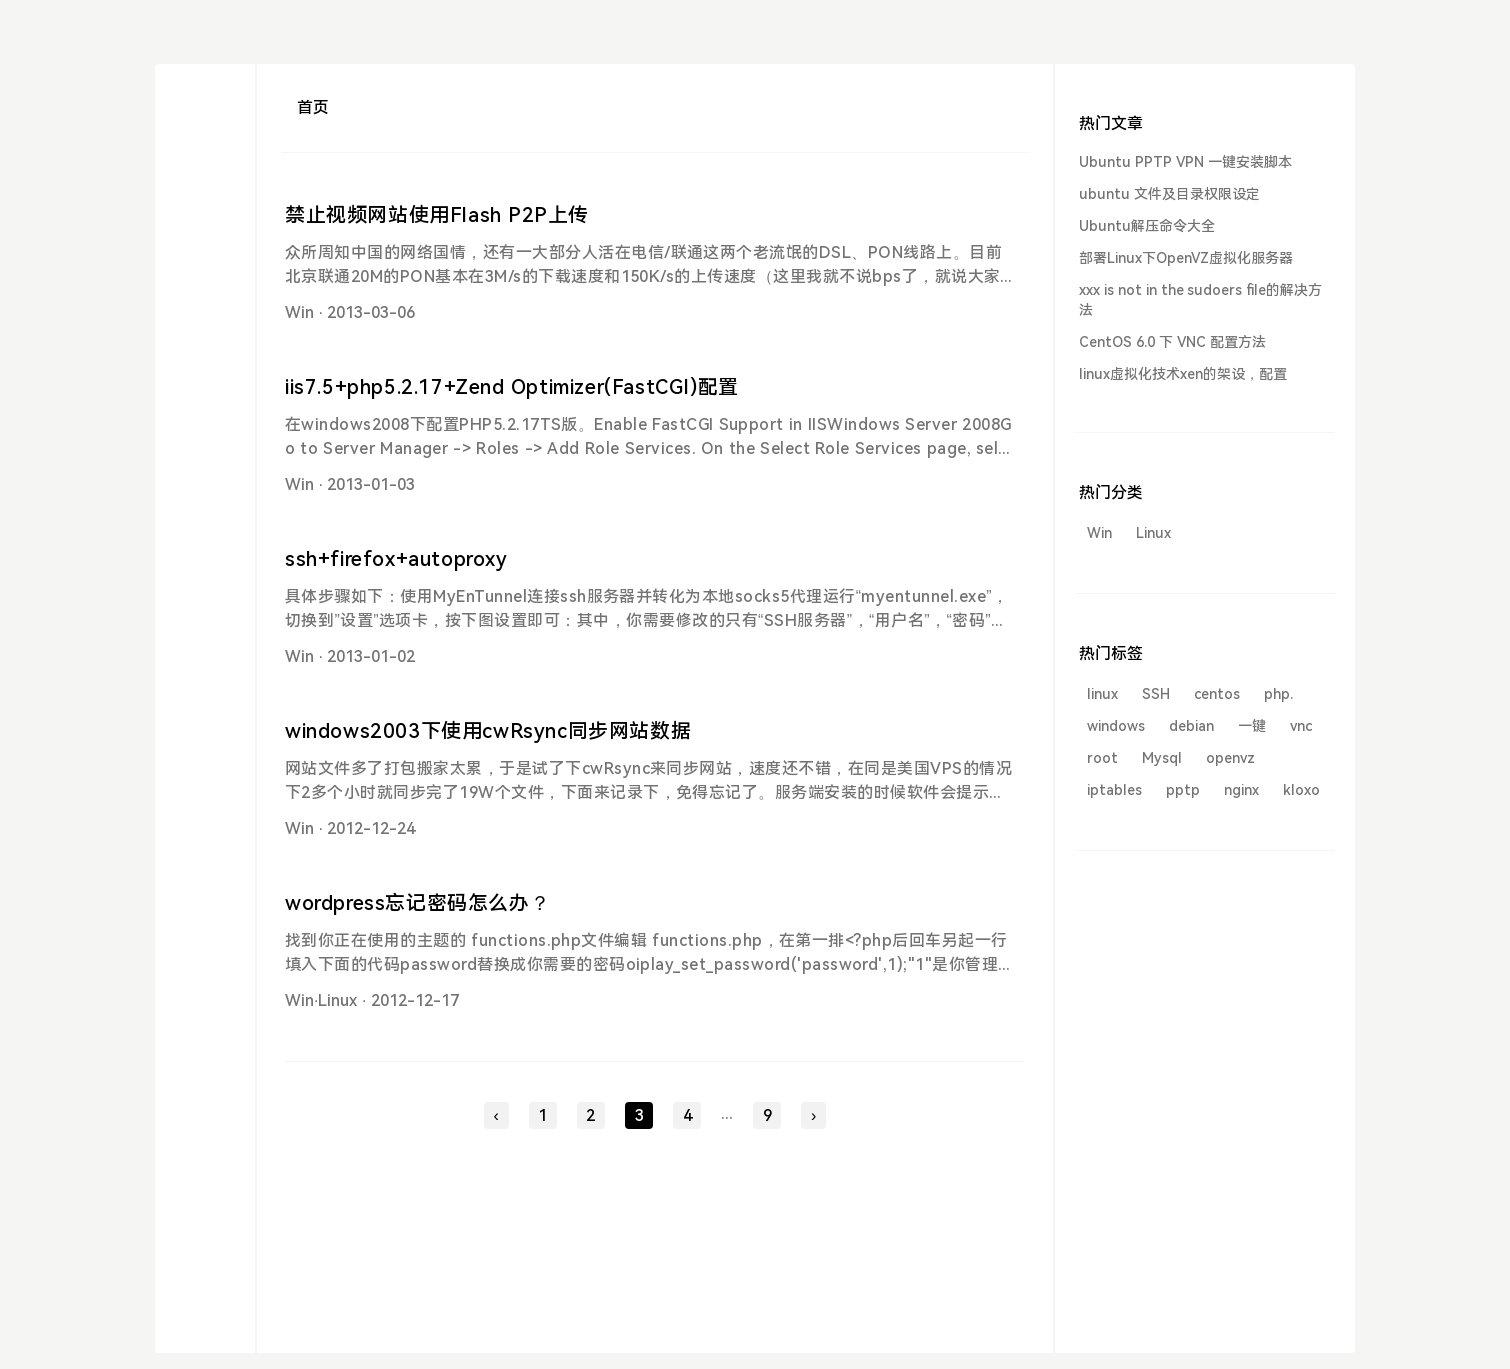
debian (1191, 726)
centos (1217, 694)
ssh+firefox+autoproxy (396, 559)
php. (1278, 694)
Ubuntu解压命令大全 (1147, 226)
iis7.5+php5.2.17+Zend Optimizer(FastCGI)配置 (512, 387)
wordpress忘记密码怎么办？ (417, 903)
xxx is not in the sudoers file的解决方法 (1200, 300)
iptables (1114, 790)
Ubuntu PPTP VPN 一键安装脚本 (1185, 162)
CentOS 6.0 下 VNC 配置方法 (1172, 342)
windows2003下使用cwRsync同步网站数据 (488, 731)
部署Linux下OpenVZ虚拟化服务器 (1186, 258)
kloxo (1301, 790)
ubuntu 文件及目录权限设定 (1169, 194)
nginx (1241, 790)
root (1102, 758)
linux (1102, 694)
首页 (313, 107)
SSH (1156, 694)
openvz (1230, 758)
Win (299, 312)
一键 (1252, 726)
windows (1116, 726)
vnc (1301, 726)
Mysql (1162, 758)
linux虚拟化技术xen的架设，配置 (1183, 374)
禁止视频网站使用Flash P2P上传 (437, 215)
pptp (1183, 790)
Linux (337, 1000)
